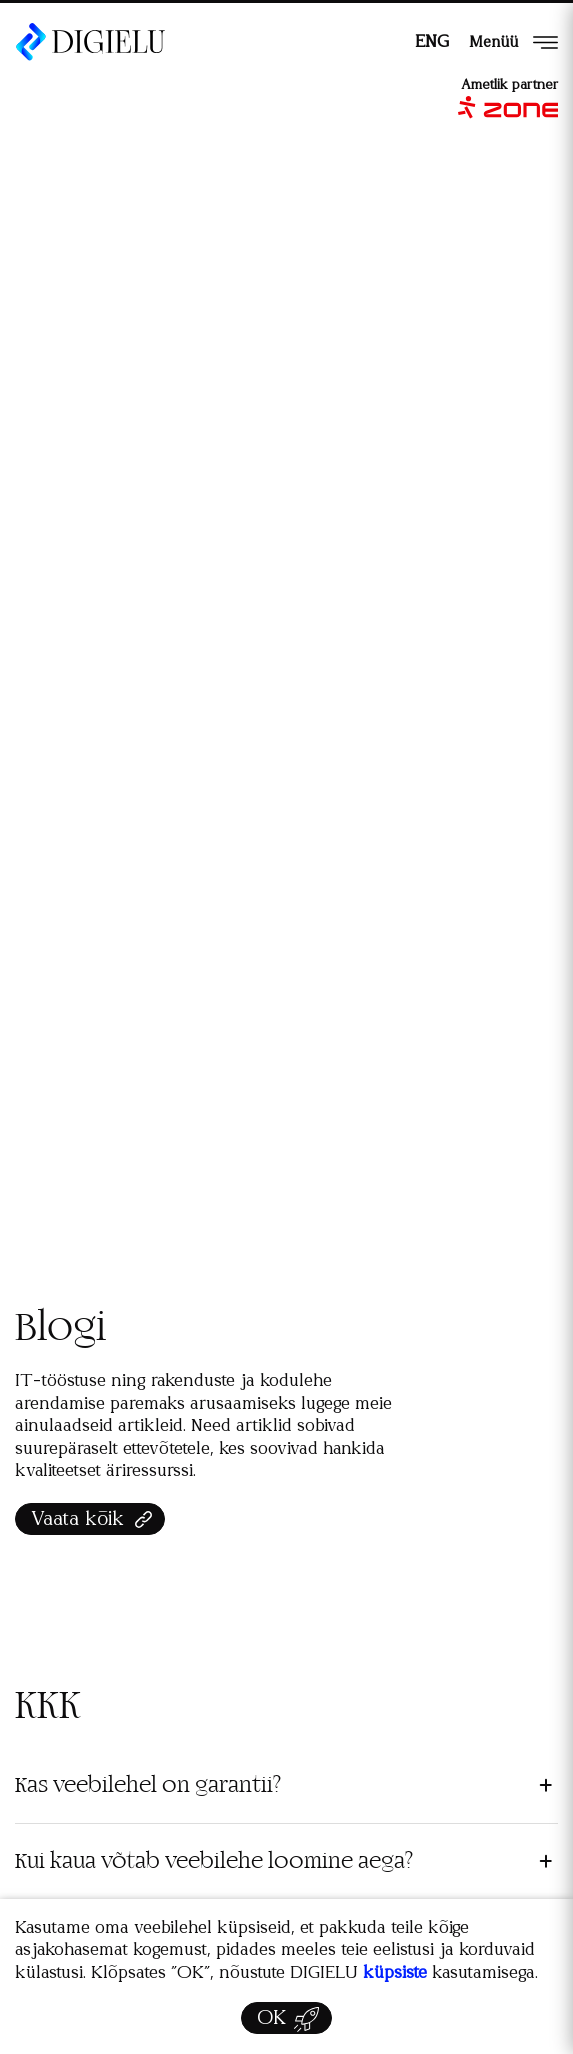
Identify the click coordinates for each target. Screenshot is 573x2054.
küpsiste (395, 1973)
